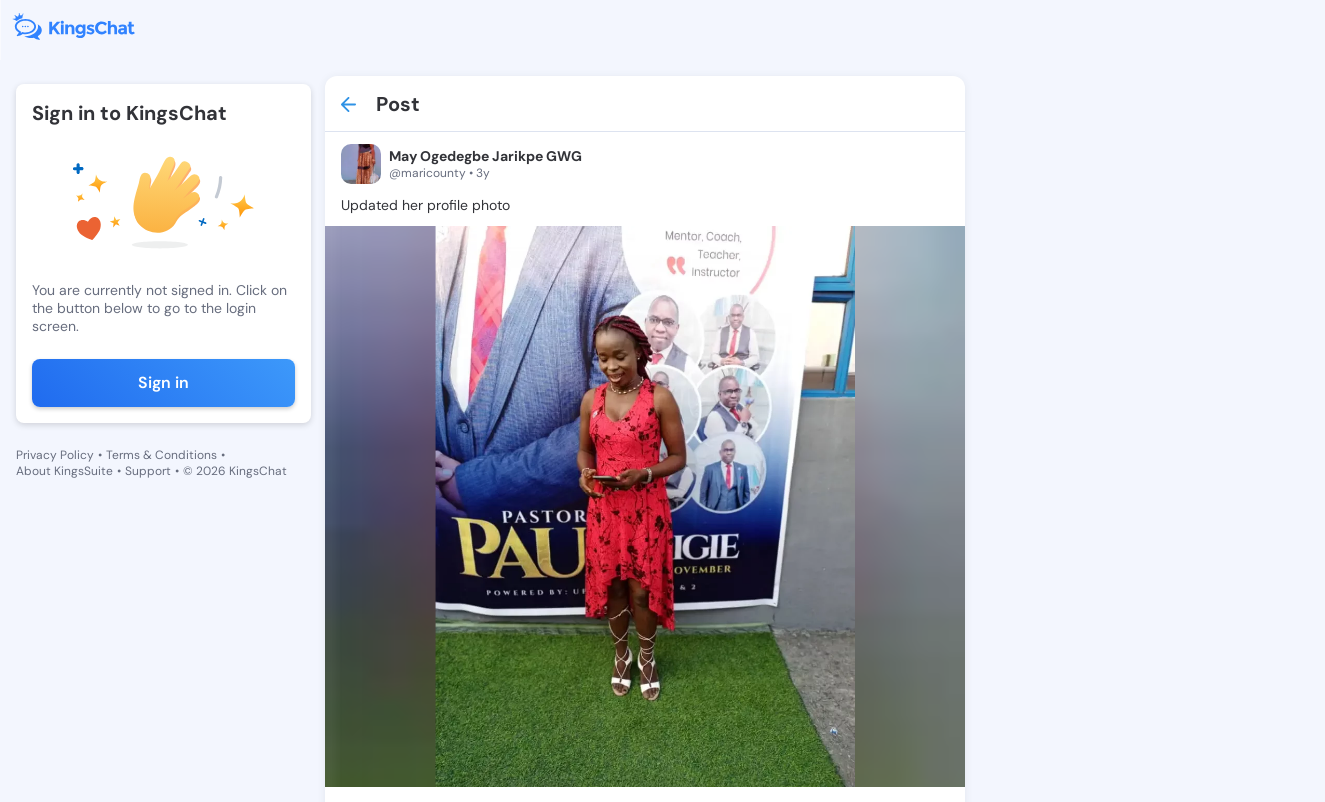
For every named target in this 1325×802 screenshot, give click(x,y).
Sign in (163, 382)
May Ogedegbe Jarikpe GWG (485, 156)
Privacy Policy (55, 455)
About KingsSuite (64, 471)
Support (148, 471)
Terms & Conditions (161, 455)
